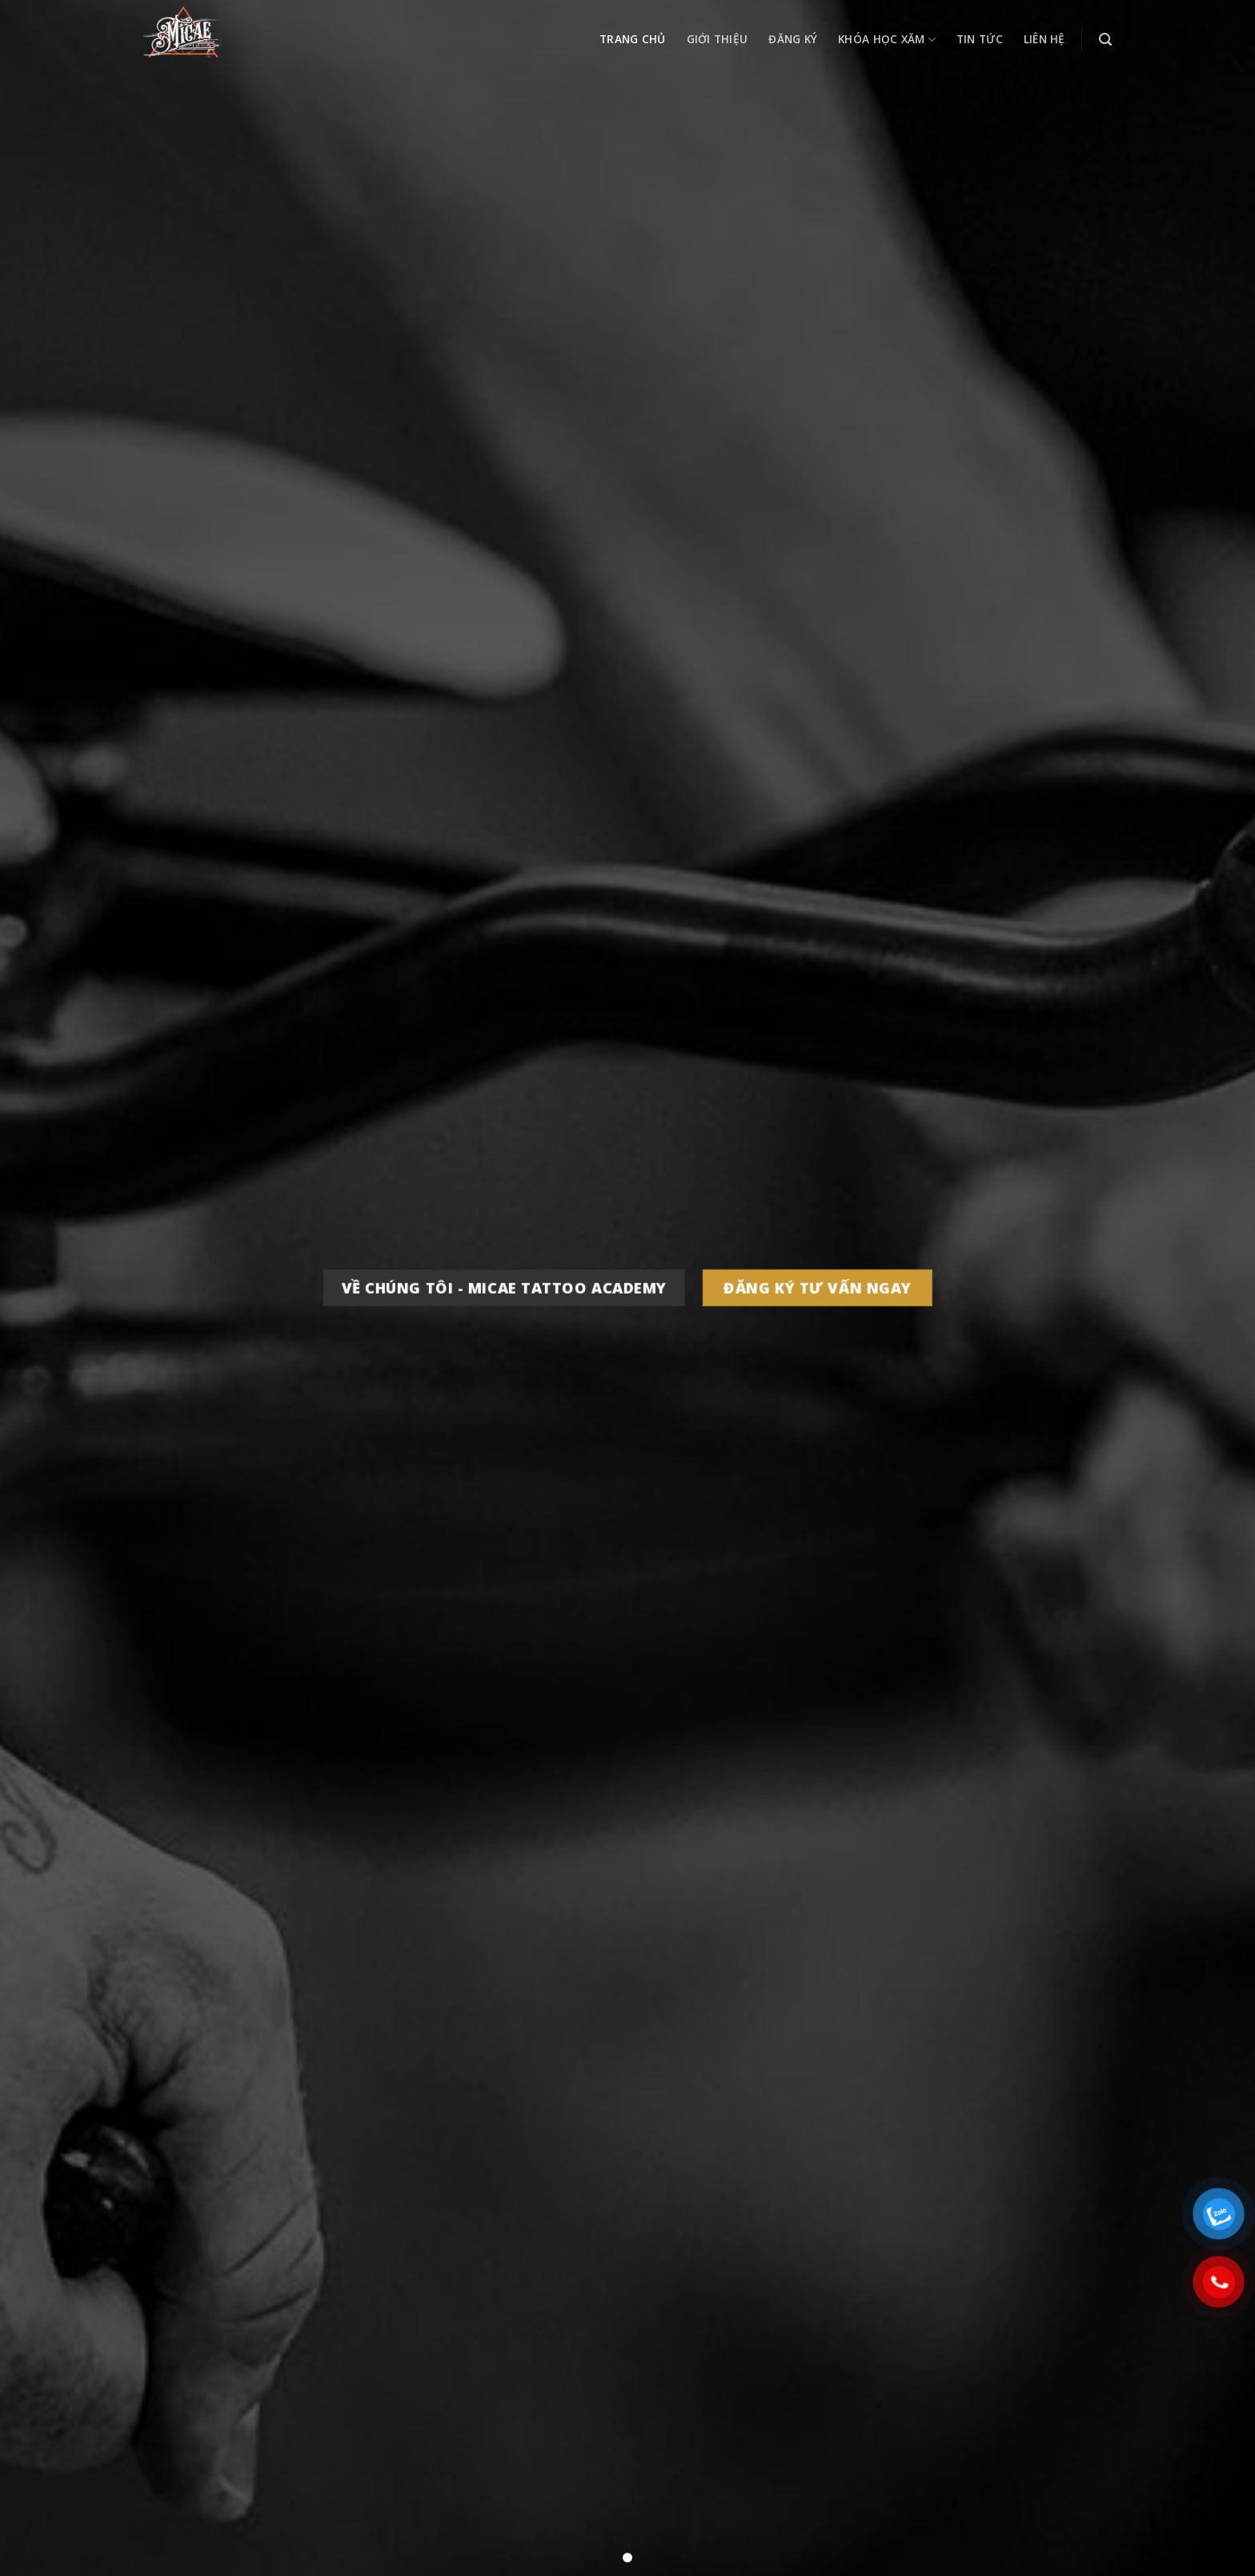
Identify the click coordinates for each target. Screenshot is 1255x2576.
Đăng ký (792, 39)
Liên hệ (1044, 39)
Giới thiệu (717, 39)
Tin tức (979, 39)
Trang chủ (632, 39)
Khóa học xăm (887, 39)
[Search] (1105, 40)
